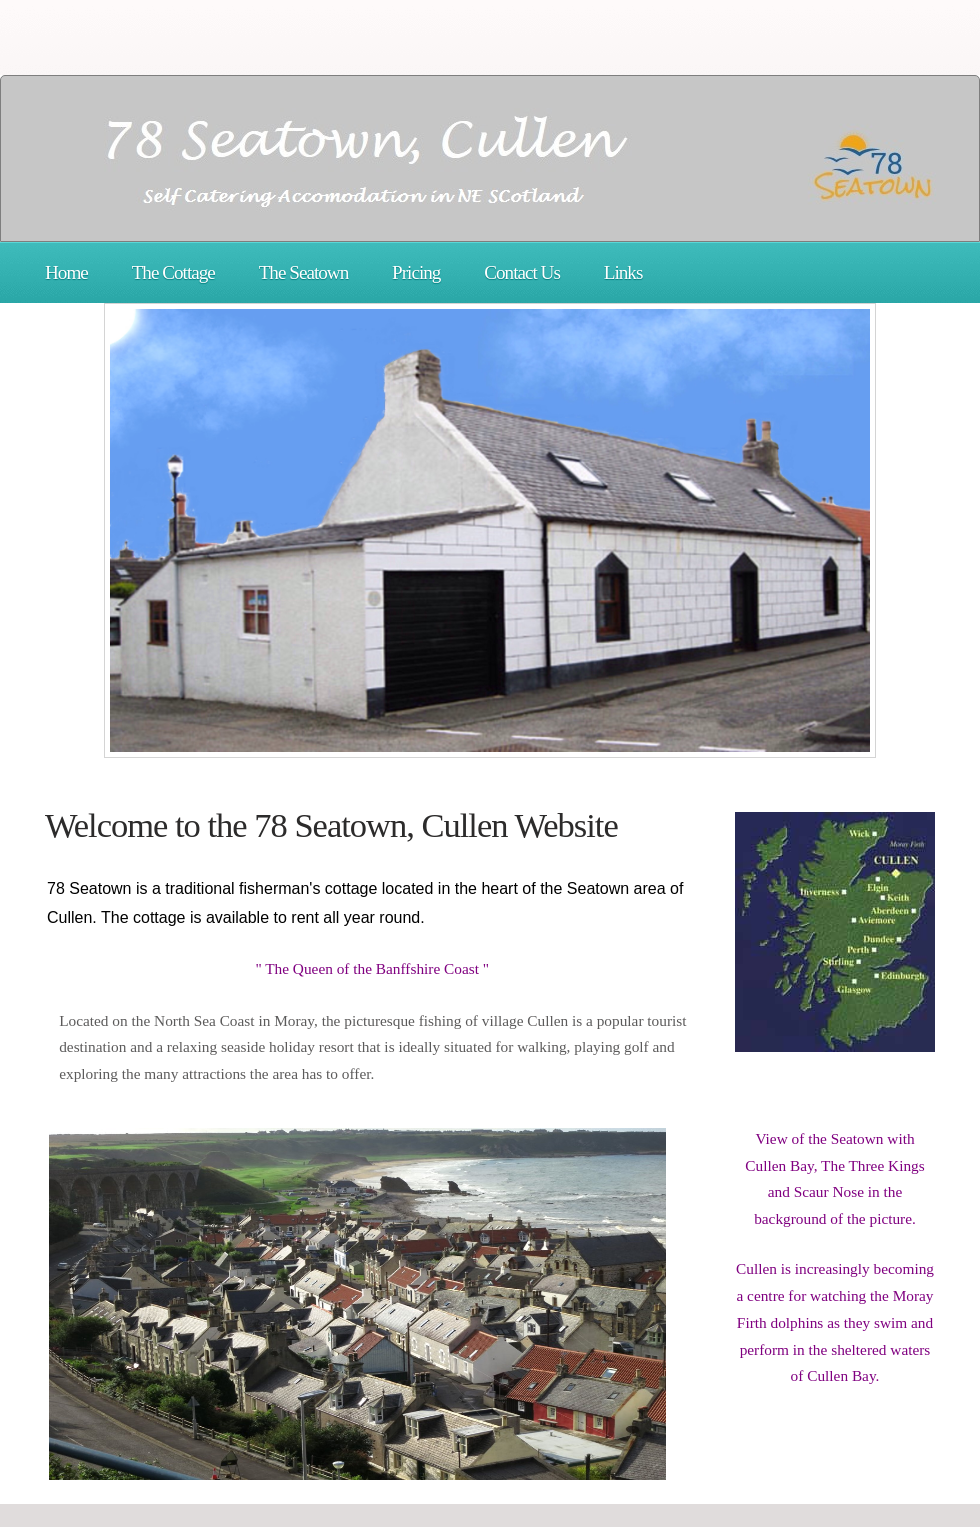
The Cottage (173, 272)
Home (66, 272)
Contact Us (522, 272)
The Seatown (304, 272)
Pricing (416, 272)
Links (623, 272)
